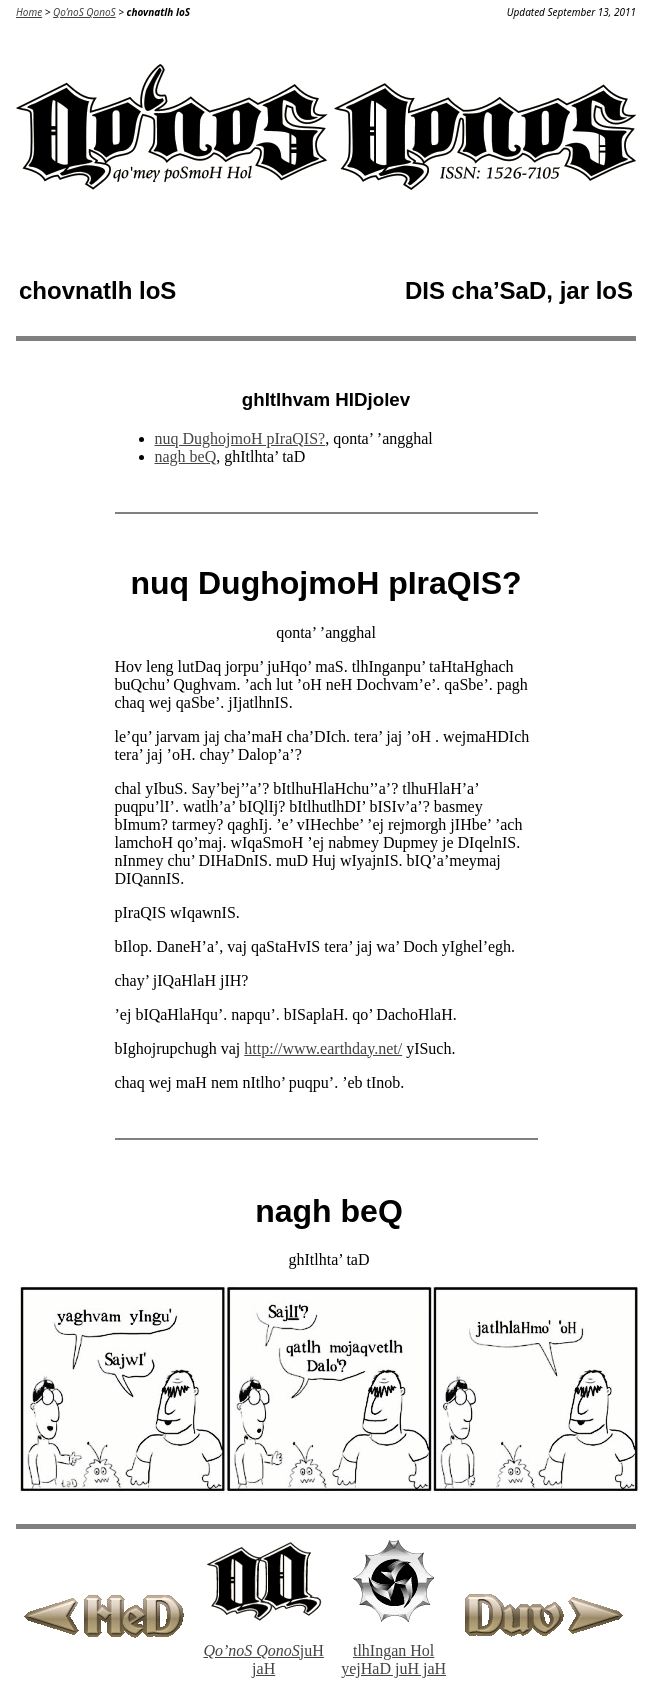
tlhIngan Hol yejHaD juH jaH (393, 1659)
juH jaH (263, 1659)
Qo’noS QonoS (84, 12)
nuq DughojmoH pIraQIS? (240, 438)
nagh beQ (186, 456)
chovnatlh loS (158, 12)
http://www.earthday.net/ (323, 1048)
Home (29, 12)
